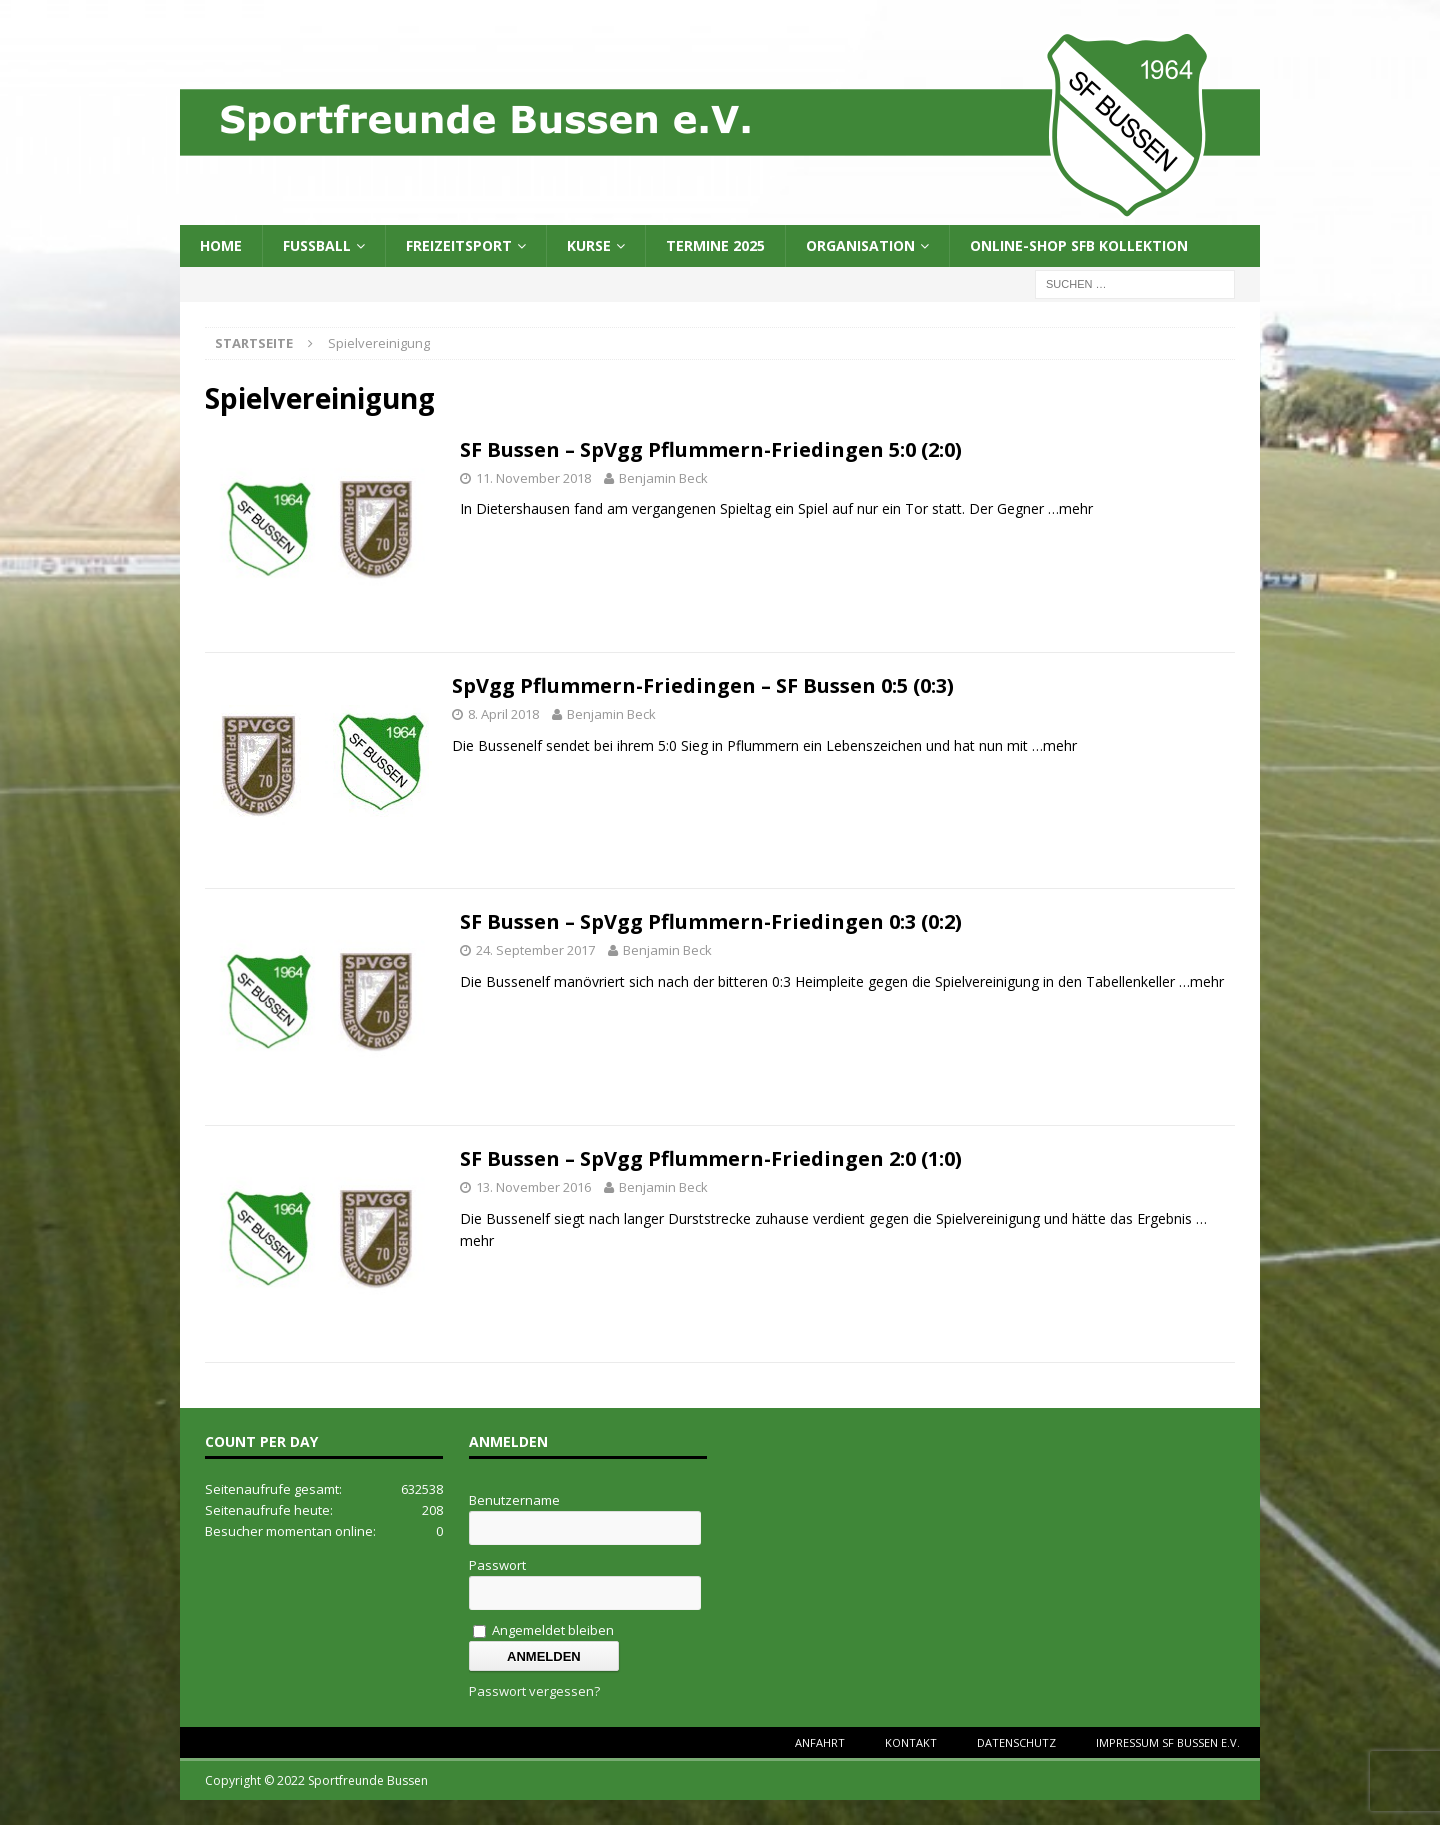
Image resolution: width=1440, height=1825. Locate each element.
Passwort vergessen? (534, 1691)
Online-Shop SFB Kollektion (1079, 245)
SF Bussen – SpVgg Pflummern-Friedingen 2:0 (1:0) (711, 1158)
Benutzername (514, 1500)
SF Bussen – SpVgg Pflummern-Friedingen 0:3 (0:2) (711, 921)
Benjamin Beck (663, 478)
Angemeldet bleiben (543, 1630)
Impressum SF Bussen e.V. (1168, 1742)
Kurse (589, 245)
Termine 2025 (715, 245)
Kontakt (911, 1742)
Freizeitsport (459, 245)
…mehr (1070, 508)
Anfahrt (820, 1742)
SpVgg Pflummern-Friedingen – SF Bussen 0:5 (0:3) (703, 685)
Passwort (497, 1565)
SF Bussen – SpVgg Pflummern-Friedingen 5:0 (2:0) (711, 449)
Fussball (317, 245)
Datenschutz (1016, 1742)
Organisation (860, 245)
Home (221, 245)
